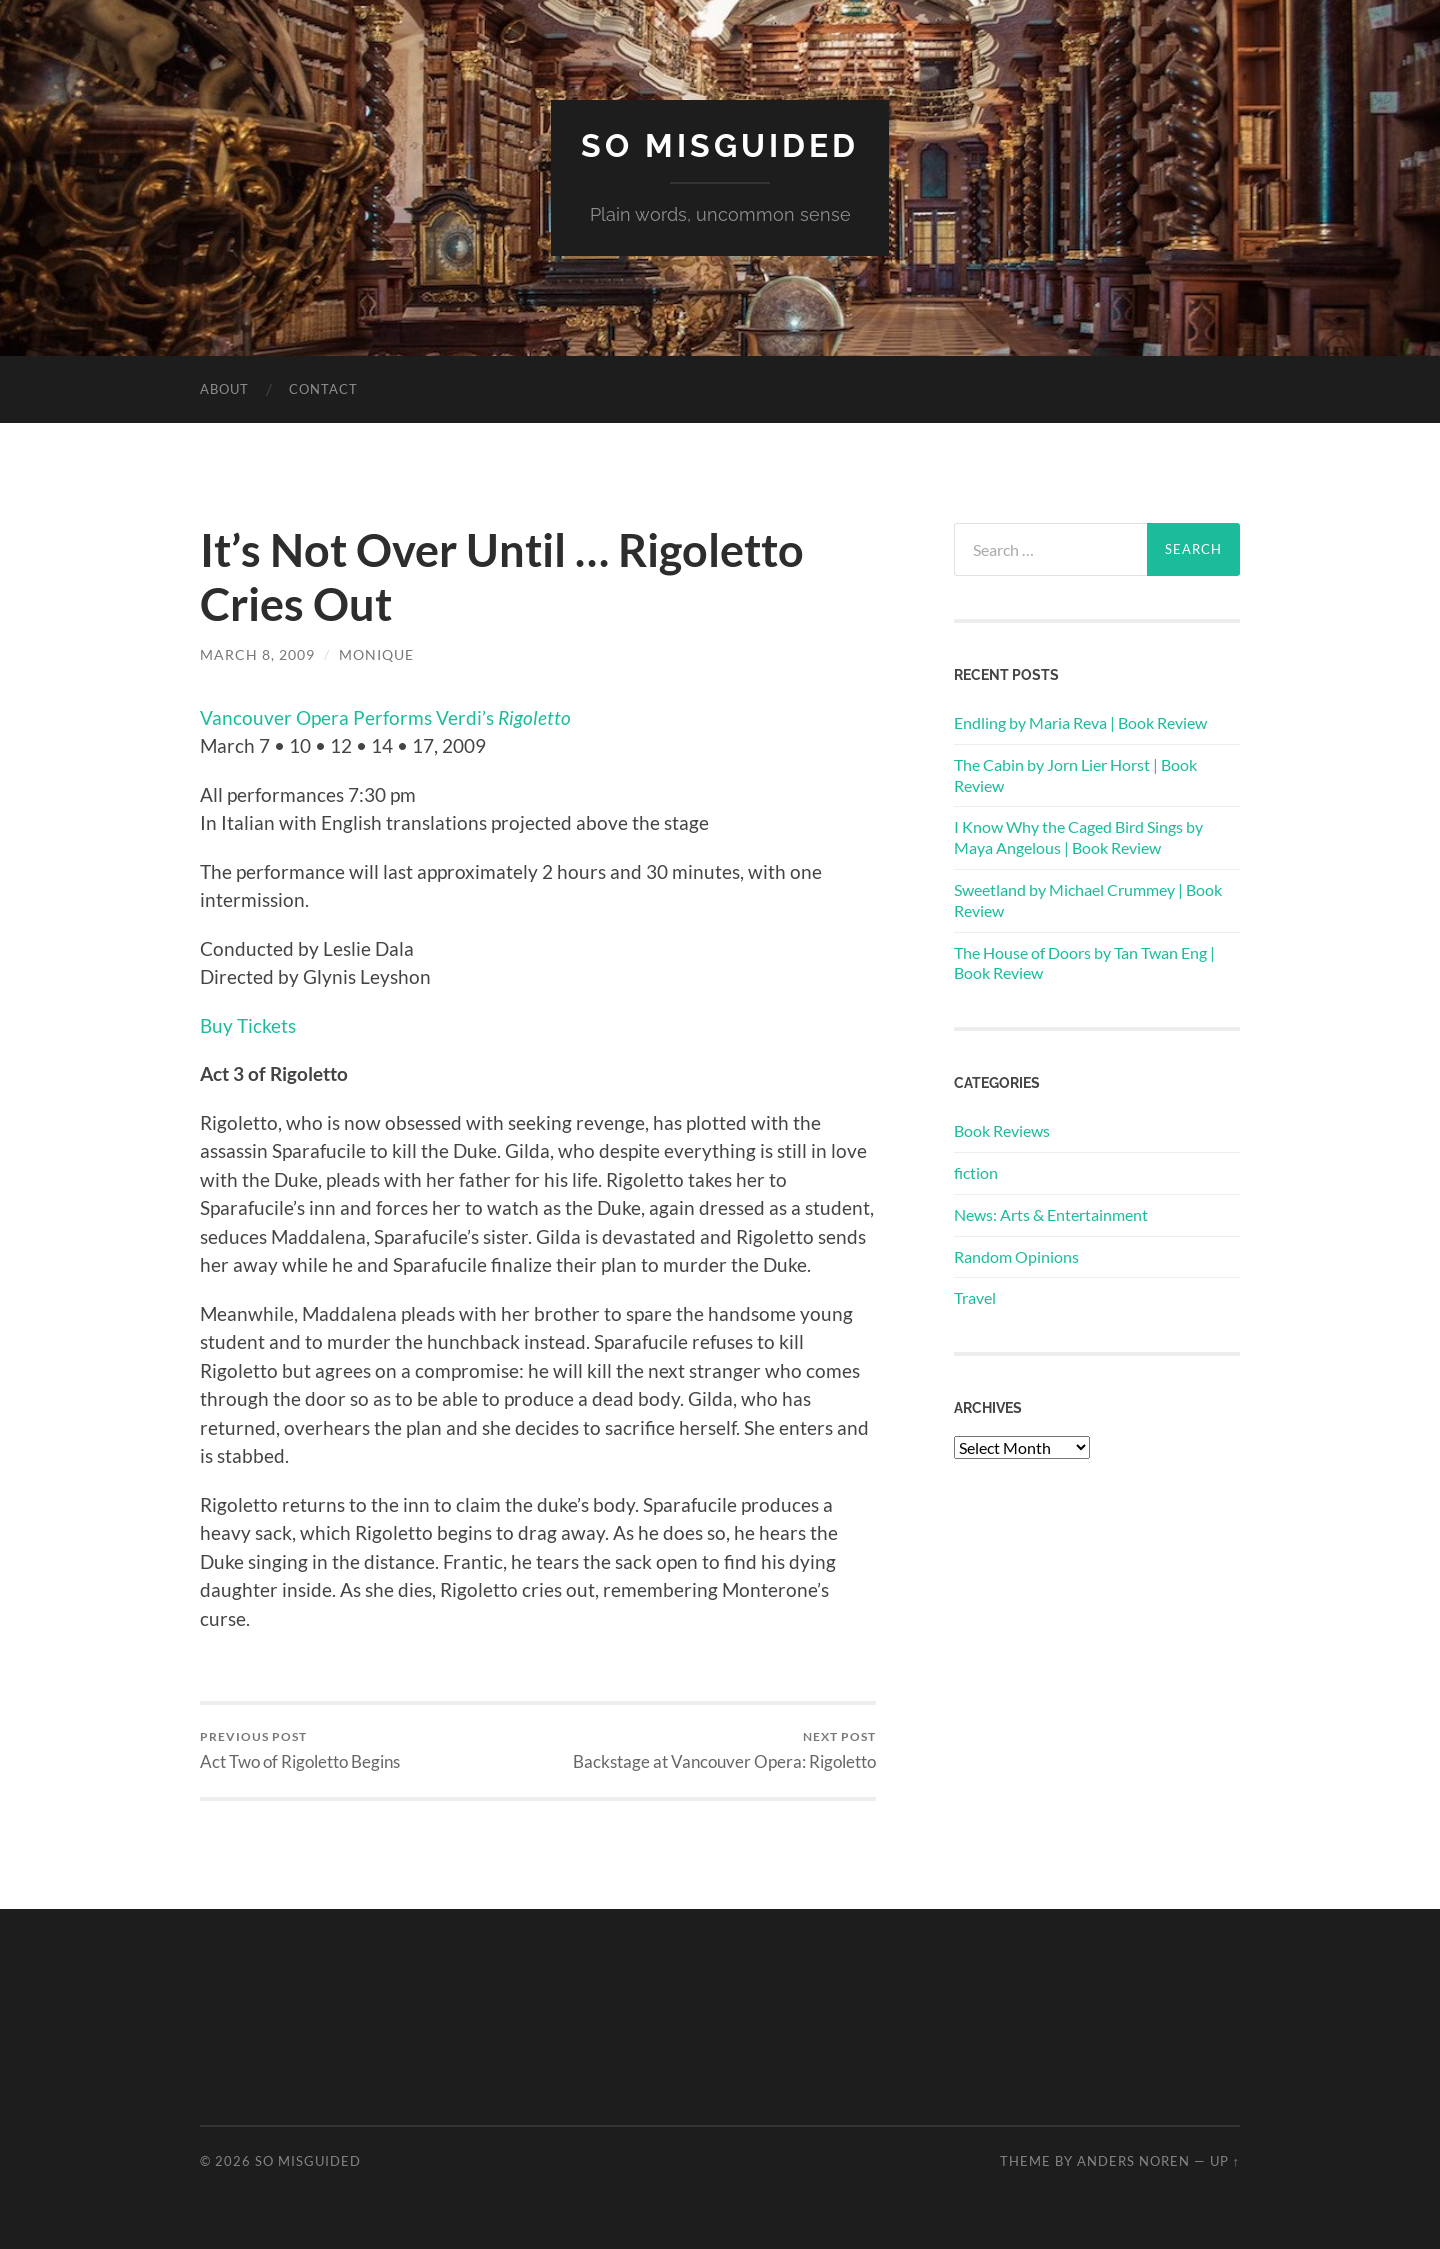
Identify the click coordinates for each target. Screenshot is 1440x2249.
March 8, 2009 (257, 654)
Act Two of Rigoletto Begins (300, 1750)
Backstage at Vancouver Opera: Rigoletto (724, 1750)
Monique (376, 654)
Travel (975, 1297)
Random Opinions (1016, 1256)
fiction (976, 1172)
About (224, 389)
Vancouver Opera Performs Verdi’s (385, 717)
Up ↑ (1225, 2161)
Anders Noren (1133, 2161)
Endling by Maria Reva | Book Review (1080, 722)
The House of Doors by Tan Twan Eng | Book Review (1084, 963)
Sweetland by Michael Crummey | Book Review (1088, 900)
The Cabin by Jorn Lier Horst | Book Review (1075, 775)
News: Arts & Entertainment (1051, 1214)
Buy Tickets (248, 1025)
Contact (323, 389)
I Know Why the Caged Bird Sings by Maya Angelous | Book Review (1078, 837)
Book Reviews (1002, 1130)
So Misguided (720, 145)
